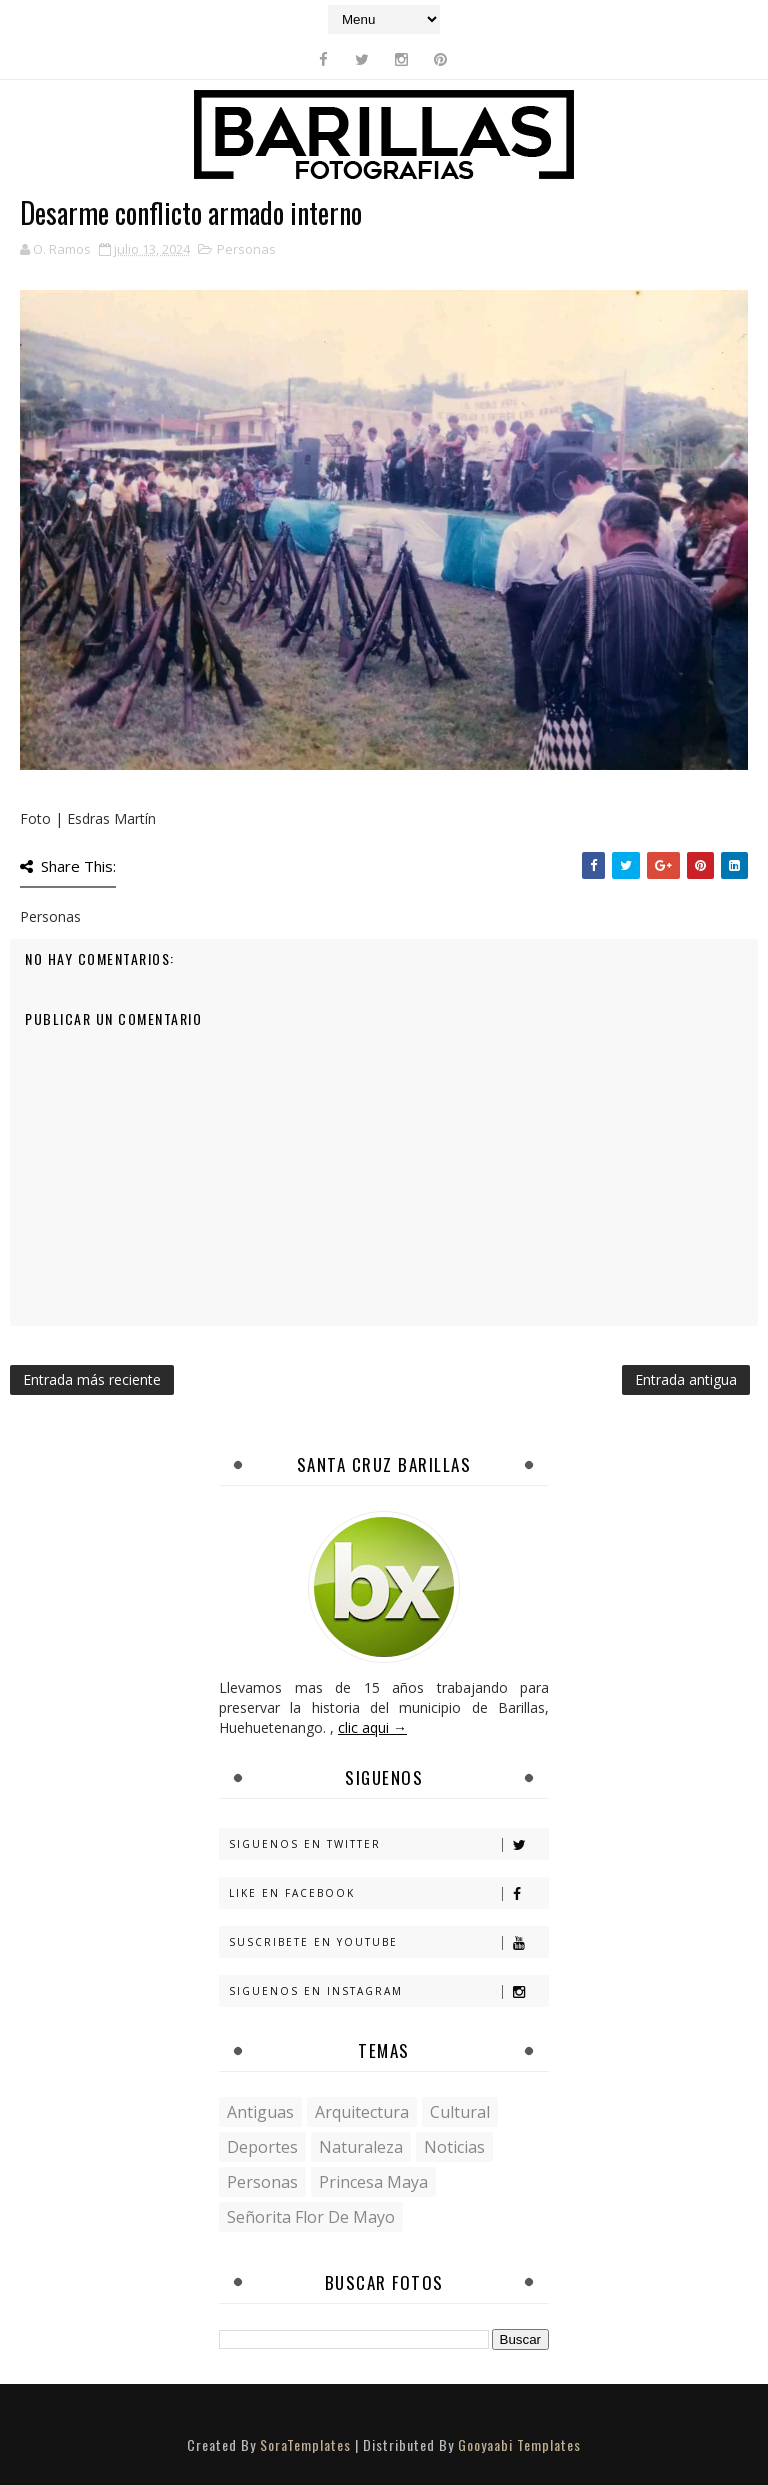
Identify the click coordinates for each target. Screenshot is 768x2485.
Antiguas (260, 2112)
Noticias (454, 2147)
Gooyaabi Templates (519, 2444)
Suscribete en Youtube (388, 1942)
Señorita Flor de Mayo (311, 2217)
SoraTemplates (305, 2444)
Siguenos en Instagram (388, 1991)
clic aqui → (372, 1727)
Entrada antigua (686, 1379)
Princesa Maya (373, 2182)
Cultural (460, 2112)
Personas (246, 249)
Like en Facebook (388, 1893)
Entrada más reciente (92, 1379)
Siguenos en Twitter (388, 1844)
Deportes (262, 2147)
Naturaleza (361, 2147)
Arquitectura (362, 2112)
